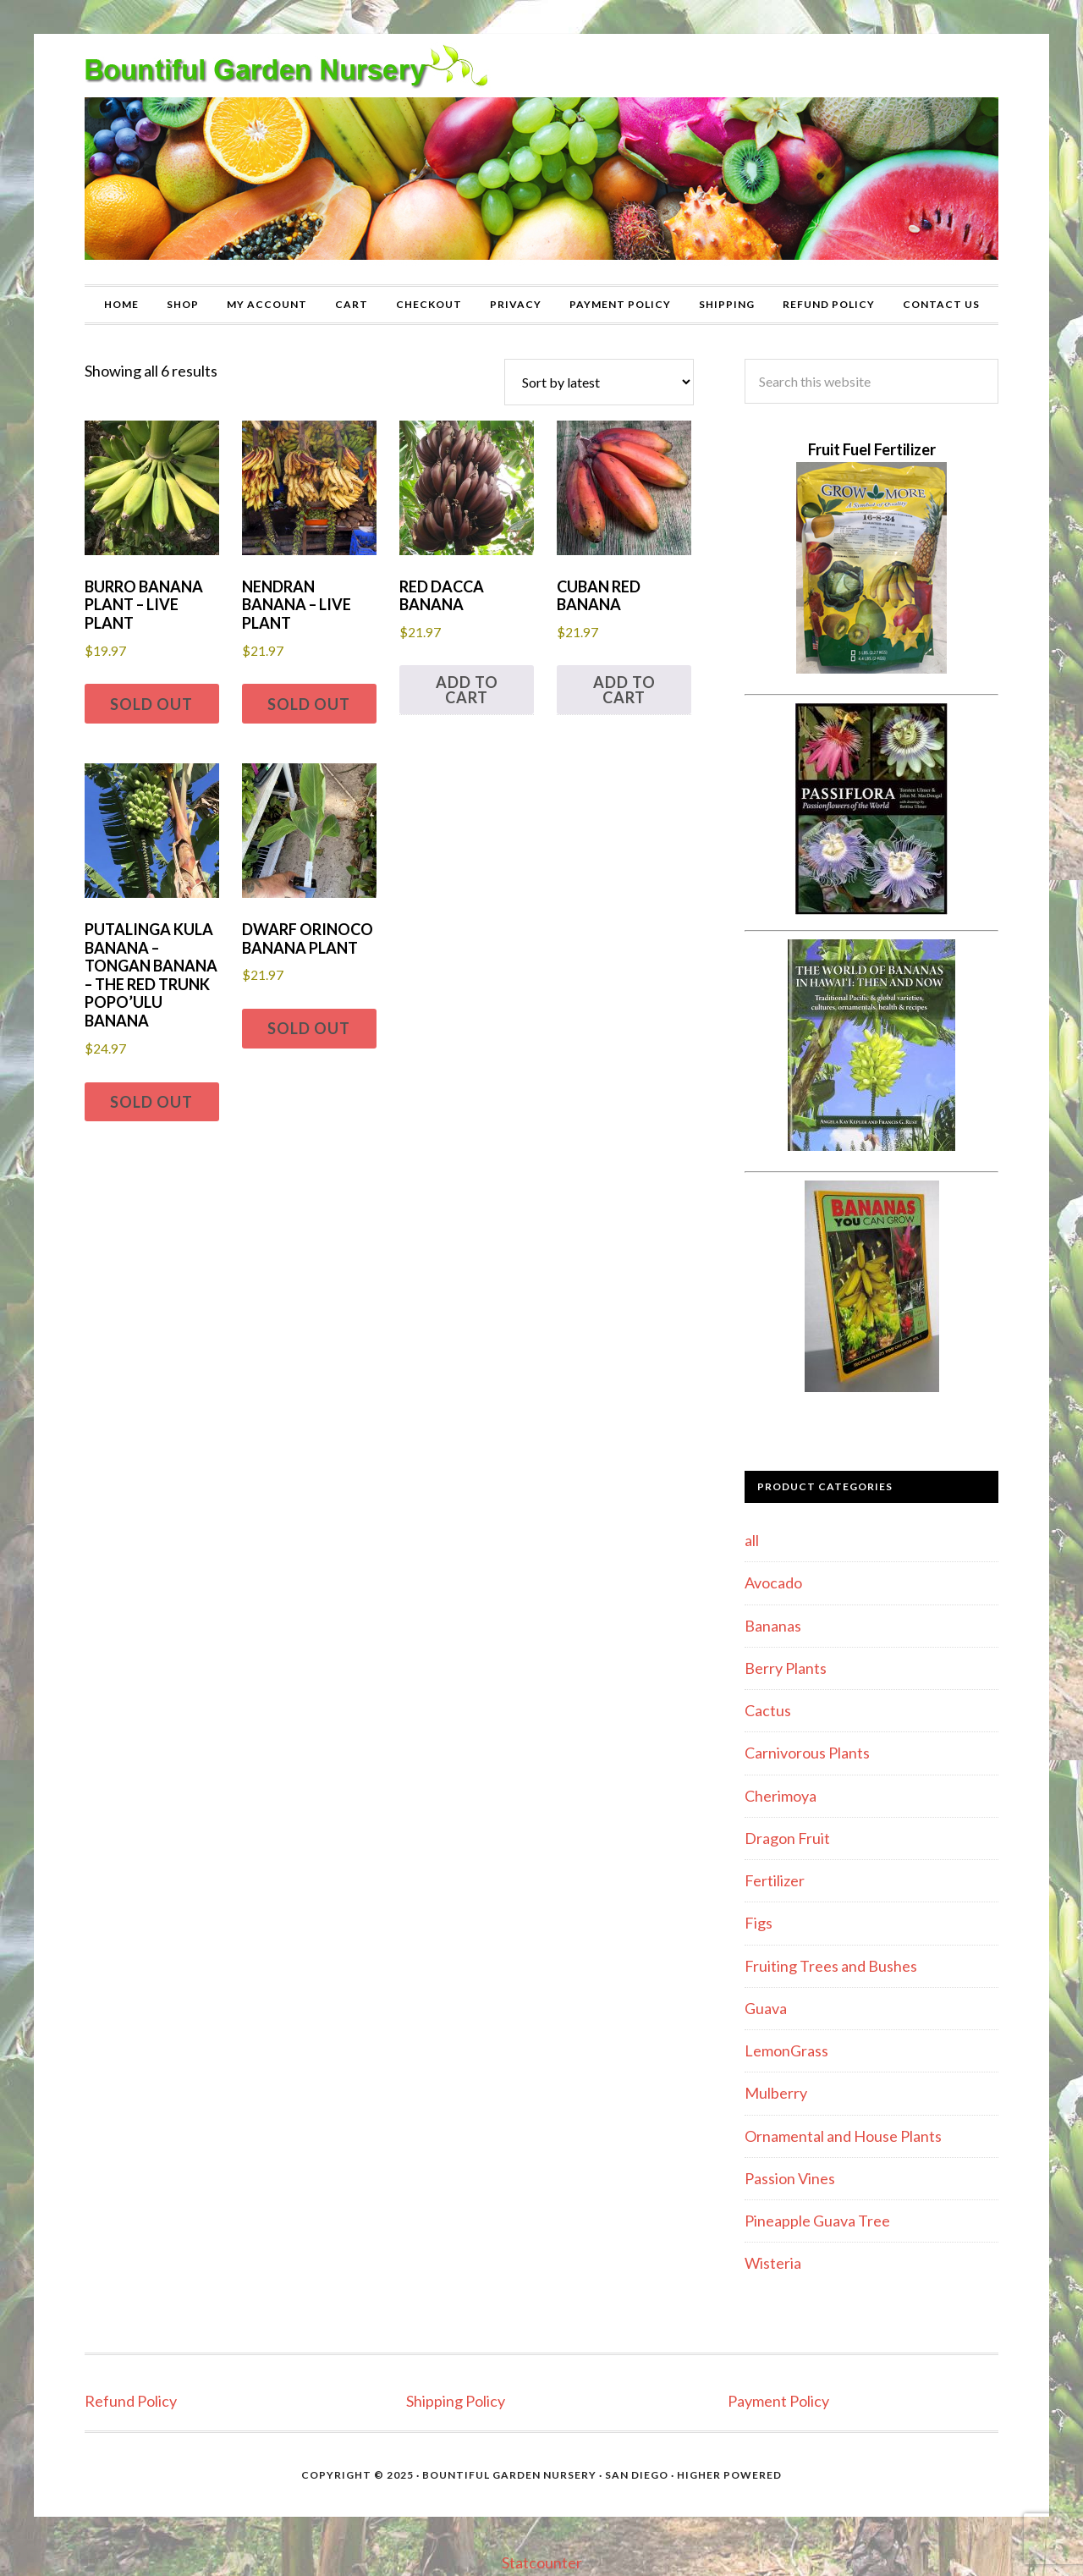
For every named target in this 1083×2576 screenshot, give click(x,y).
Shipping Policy (455, 2401)
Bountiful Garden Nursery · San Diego (545, 2475)
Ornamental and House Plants (843, 2136)
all (752, 1540)
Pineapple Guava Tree (817, 2220)
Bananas (773, 1625)
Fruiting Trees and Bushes (831, 1966)
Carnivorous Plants (807, 1752)
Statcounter (542, 2562)
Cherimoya (780, 1795)
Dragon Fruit (787, 1838)
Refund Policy (131, 2401)
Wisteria (773, 2263)
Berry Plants (786, 1668)
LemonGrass (786, 2050)
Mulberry (776, 2092)
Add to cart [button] (467, 690)
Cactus (768, 1710)
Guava (766, 2008)
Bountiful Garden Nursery (541, 159)
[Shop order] (599, 382)
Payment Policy (778, 2401)
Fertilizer (775, 1880)
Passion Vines (790, 2178)
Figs (758, 1922)
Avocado (773, 1582)
